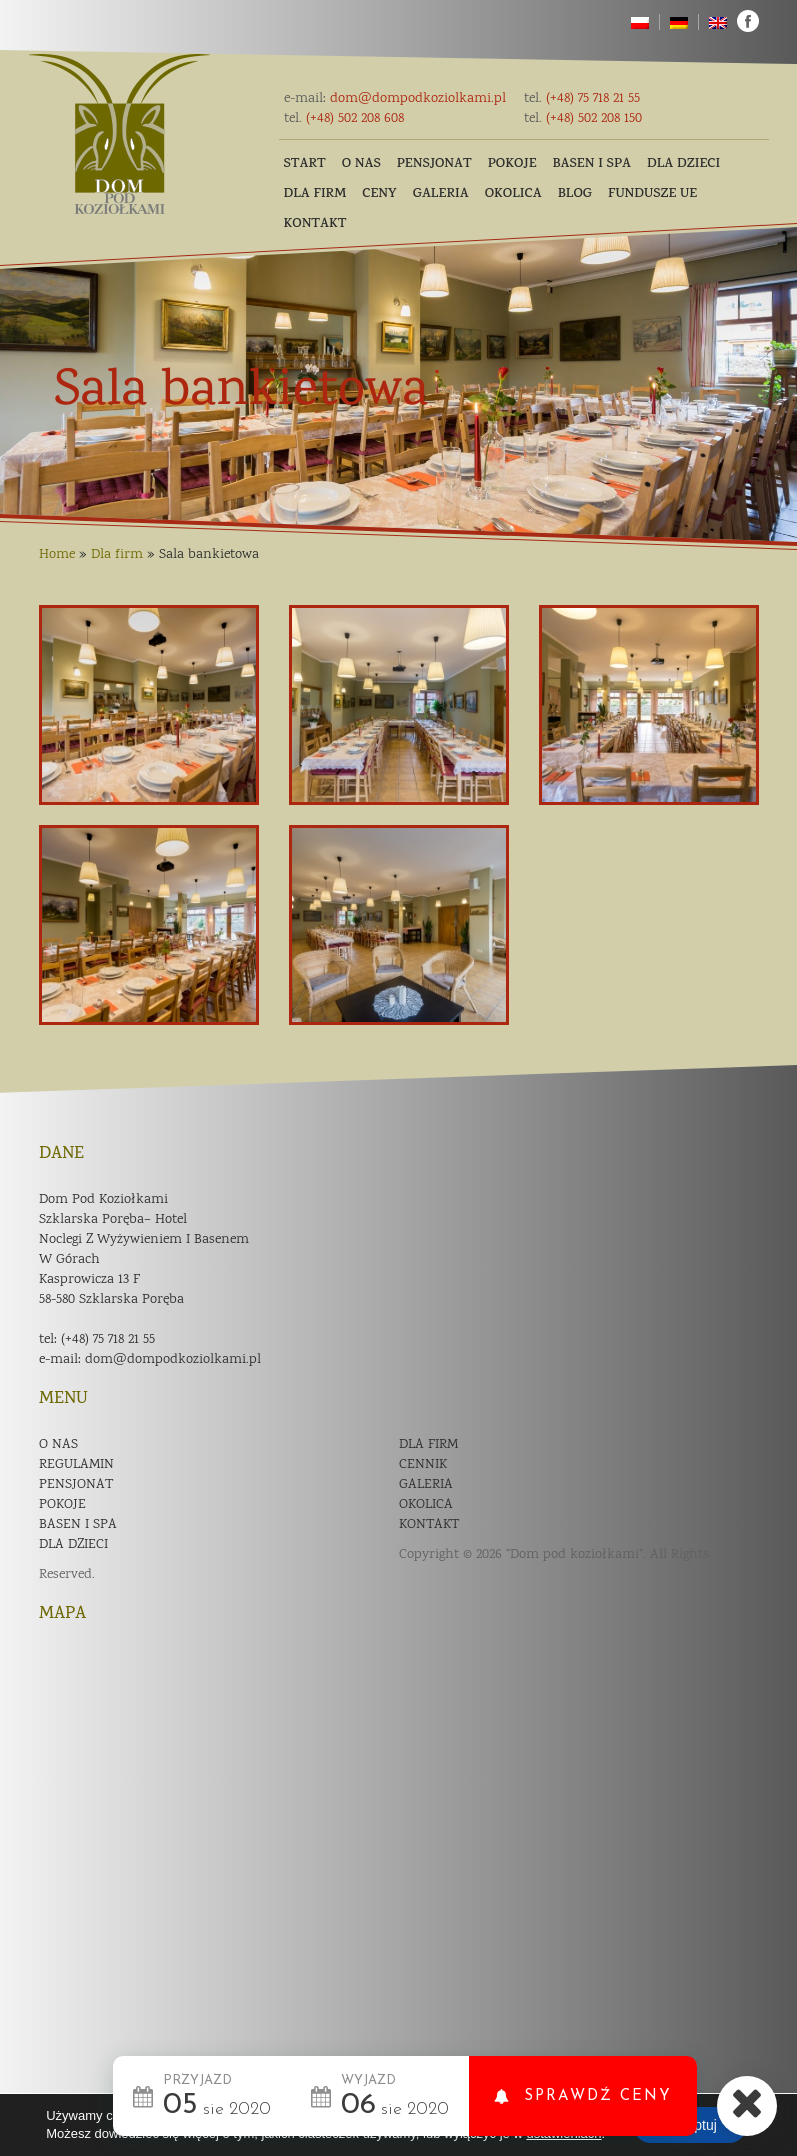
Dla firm (315, 194)
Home (57, 555)
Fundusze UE (652, 194)
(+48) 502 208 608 (344, 119)
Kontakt (315, 224)
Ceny (379, 194)
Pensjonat (434, 164)
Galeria (441, 194)
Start (305, 164)
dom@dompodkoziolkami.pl (395, 99)
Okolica (513, 194)
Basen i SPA (592, 164)
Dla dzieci (683, 164)
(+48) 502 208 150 (583, 119)
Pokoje (512, 164)
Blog (575, 194)
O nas (361, 164)
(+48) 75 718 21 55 (582, 99)
